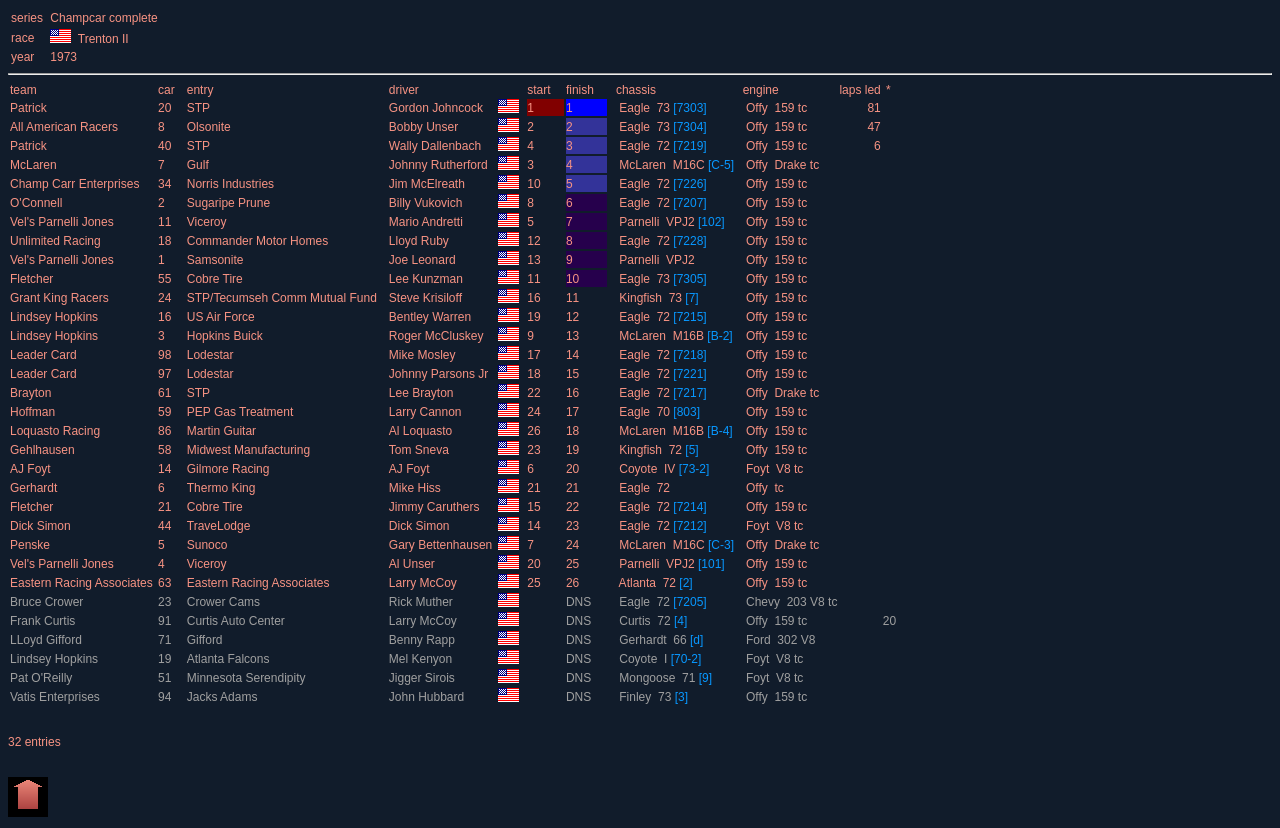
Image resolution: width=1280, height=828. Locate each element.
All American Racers (65, 127)
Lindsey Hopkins (55, 317)
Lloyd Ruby (420, 241)
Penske (31, 545)
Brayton (32, 393)
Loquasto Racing (56, 431)
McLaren (35, 165)
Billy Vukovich (427, 203)
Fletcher (33, 279)
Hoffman (34, 412)
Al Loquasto (422, 431)
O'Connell (38, 203)
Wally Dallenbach (437, 146)
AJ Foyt (32, 469)
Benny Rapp (423, 640)
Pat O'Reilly (43, 678)
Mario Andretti (427, 222)
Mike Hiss (416, 488)
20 (889, 621)
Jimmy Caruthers (436, 507)
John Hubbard (428, 697)
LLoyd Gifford (47, 640)
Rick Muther (422, 602)
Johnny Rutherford (440, 165)
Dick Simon (42, 526)
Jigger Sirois (423, 678)
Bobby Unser (425, 127)
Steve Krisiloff (427, 298)
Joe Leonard (424, 260)
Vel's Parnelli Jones (63, 222)
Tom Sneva (420, 450)
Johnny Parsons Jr (440, 374)
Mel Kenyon (422, 659)
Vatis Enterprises (56, 697)
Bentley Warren (432, 317)
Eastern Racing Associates (83, 583)
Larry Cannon (427, 412)
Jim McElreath (428, 184)
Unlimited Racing (57, 241)
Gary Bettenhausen (442, 545)
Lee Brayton (423, 393)
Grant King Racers (61, 298)
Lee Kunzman (427, 279)
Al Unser (413, 564)
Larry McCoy (424, 583)
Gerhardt (35, 488)
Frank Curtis (44, 621)
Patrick (30, 108)
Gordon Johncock (437, 108)
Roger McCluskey (438, 336)
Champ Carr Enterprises (76, 184)
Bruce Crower (48, 602)
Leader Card (45, 355)
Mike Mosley (424, 355)
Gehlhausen (44, 450)
